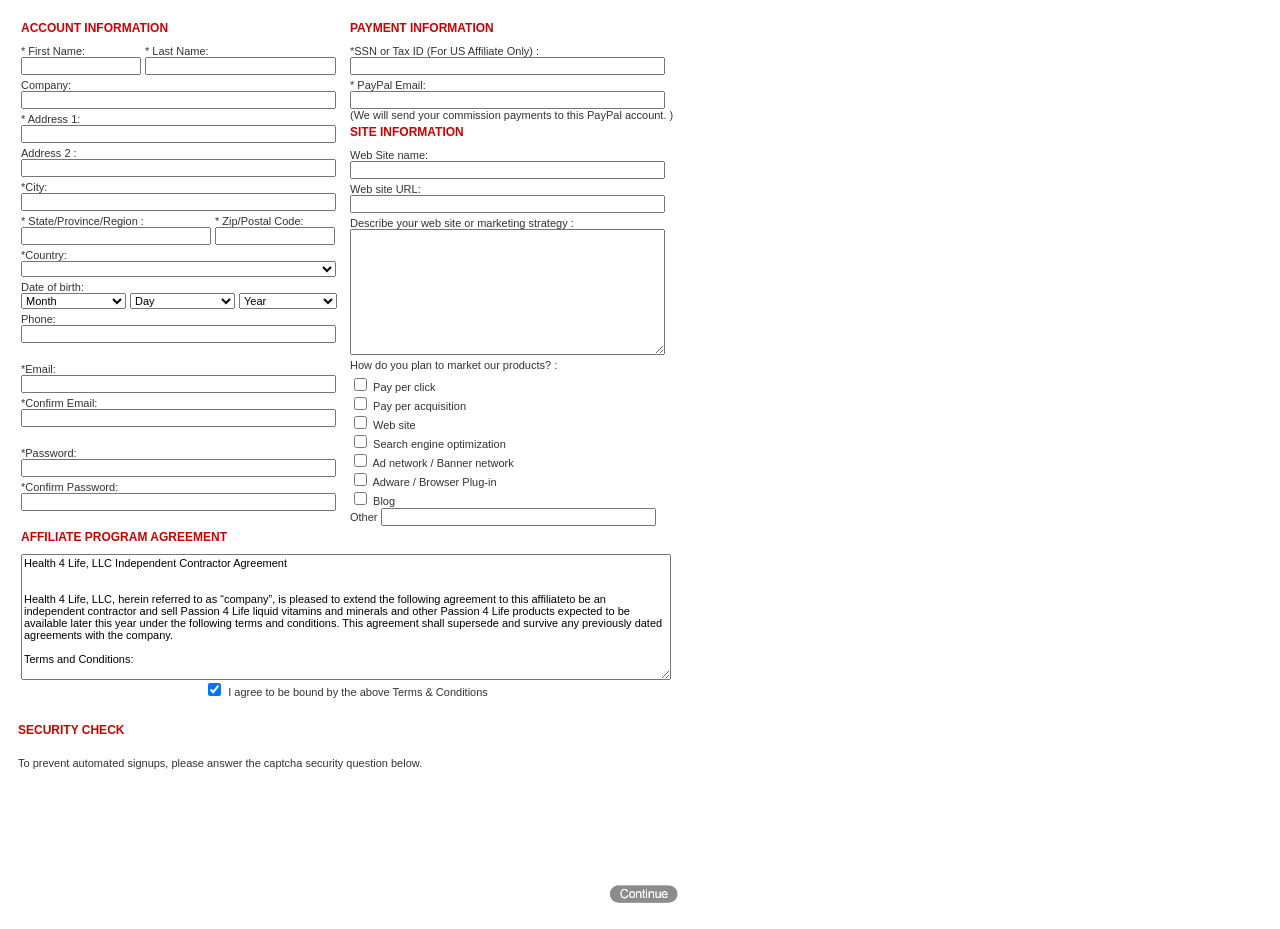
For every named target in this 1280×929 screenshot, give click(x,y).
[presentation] (170, 826)
